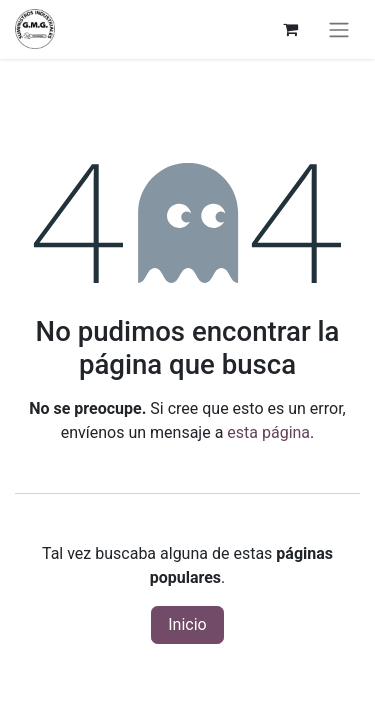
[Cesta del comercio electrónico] (290, 29)
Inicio (187, 624)
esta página (268, 432)
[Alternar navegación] (339, 29)
